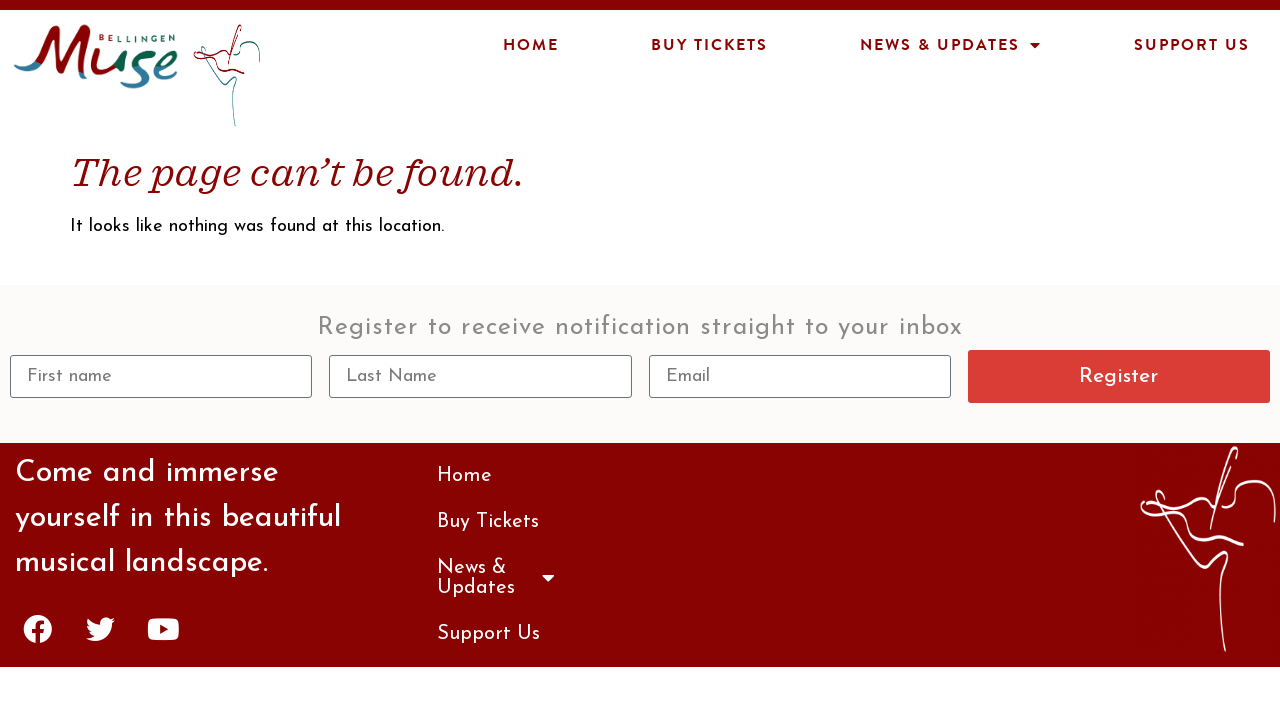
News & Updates (951, 45)
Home (531, 44)
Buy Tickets (709, 44)
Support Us (1192, 44)
